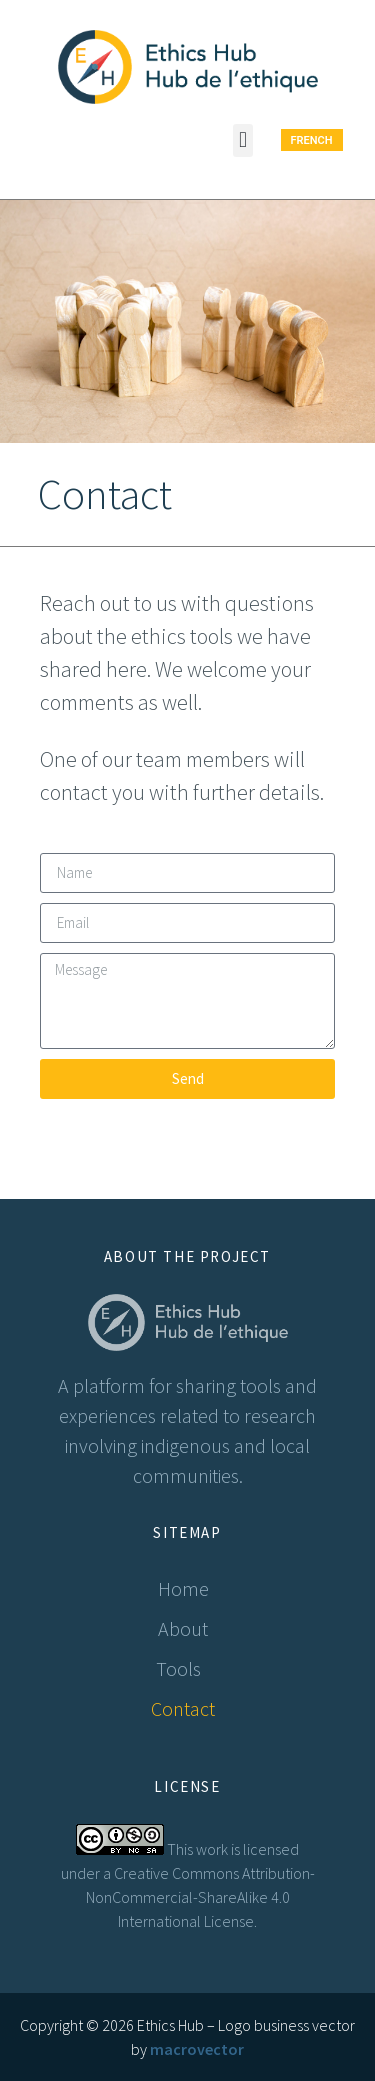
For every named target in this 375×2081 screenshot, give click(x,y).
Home (183, 1588)
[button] (242, 140)
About (183, 1628)
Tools (183, 1668)
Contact (183, 1708)
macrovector (197, 2049)
